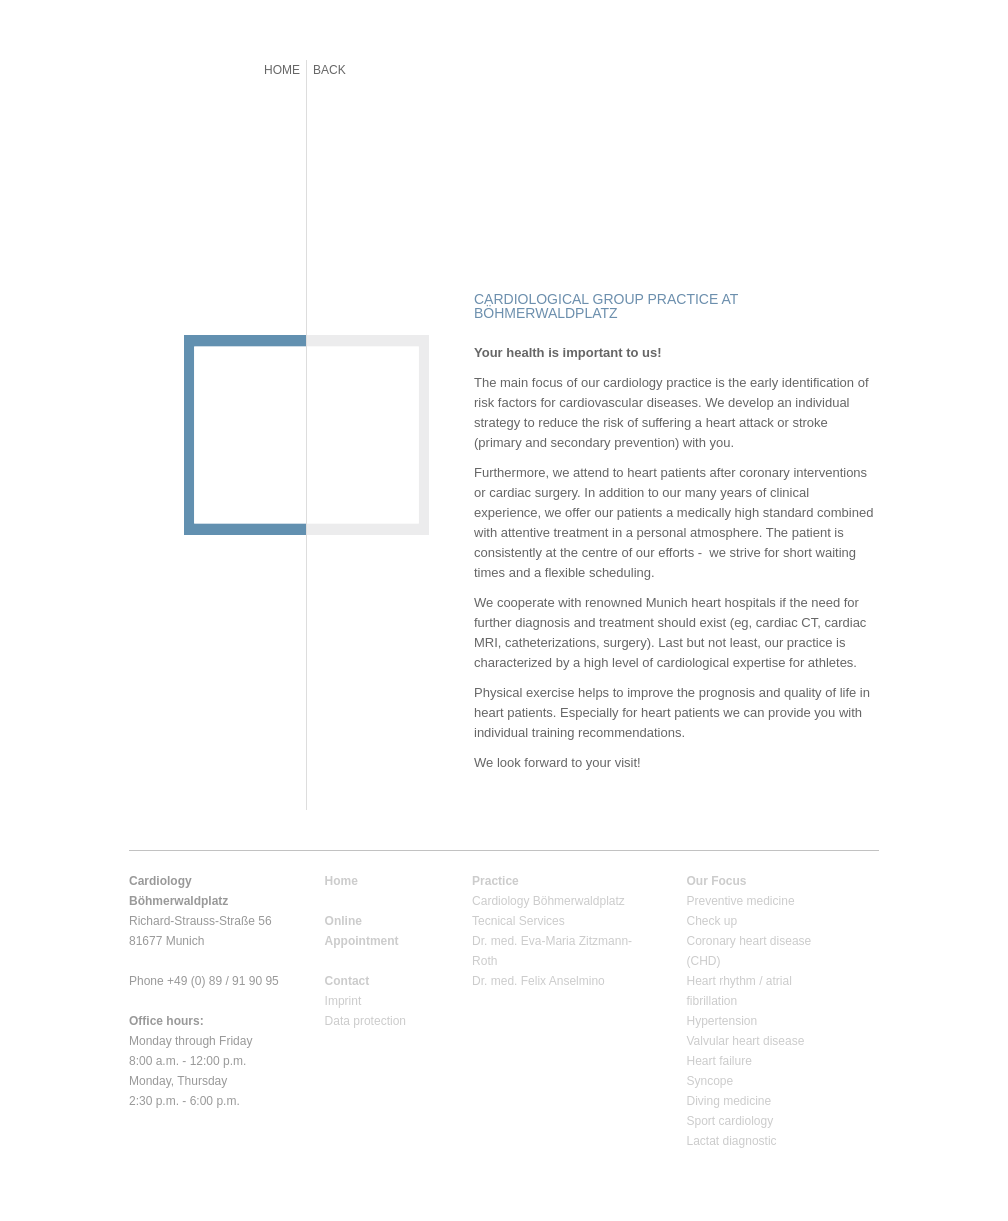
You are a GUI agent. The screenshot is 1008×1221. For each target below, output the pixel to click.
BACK (329, 70)
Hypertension (722, 1021)
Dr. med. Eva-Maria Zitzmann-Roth (552, 951)
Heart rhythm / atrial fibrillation (739, 991)
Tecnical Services (518, 921)
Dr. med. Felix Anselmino (538, 981)
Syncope (710, 1081)
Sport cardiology (730, 1121)
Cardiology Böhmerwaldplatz (548, 901)
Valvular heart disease (746, 1041)
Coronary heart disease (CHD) (749, 951)
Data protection (365, 1021)
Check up (712, 921)
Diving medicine (729, 1101)
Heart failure (719, 1061)
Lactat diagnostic (732, 1141)
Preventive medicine (741, 901)
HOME (282, 70)
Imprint (343, 1001)
